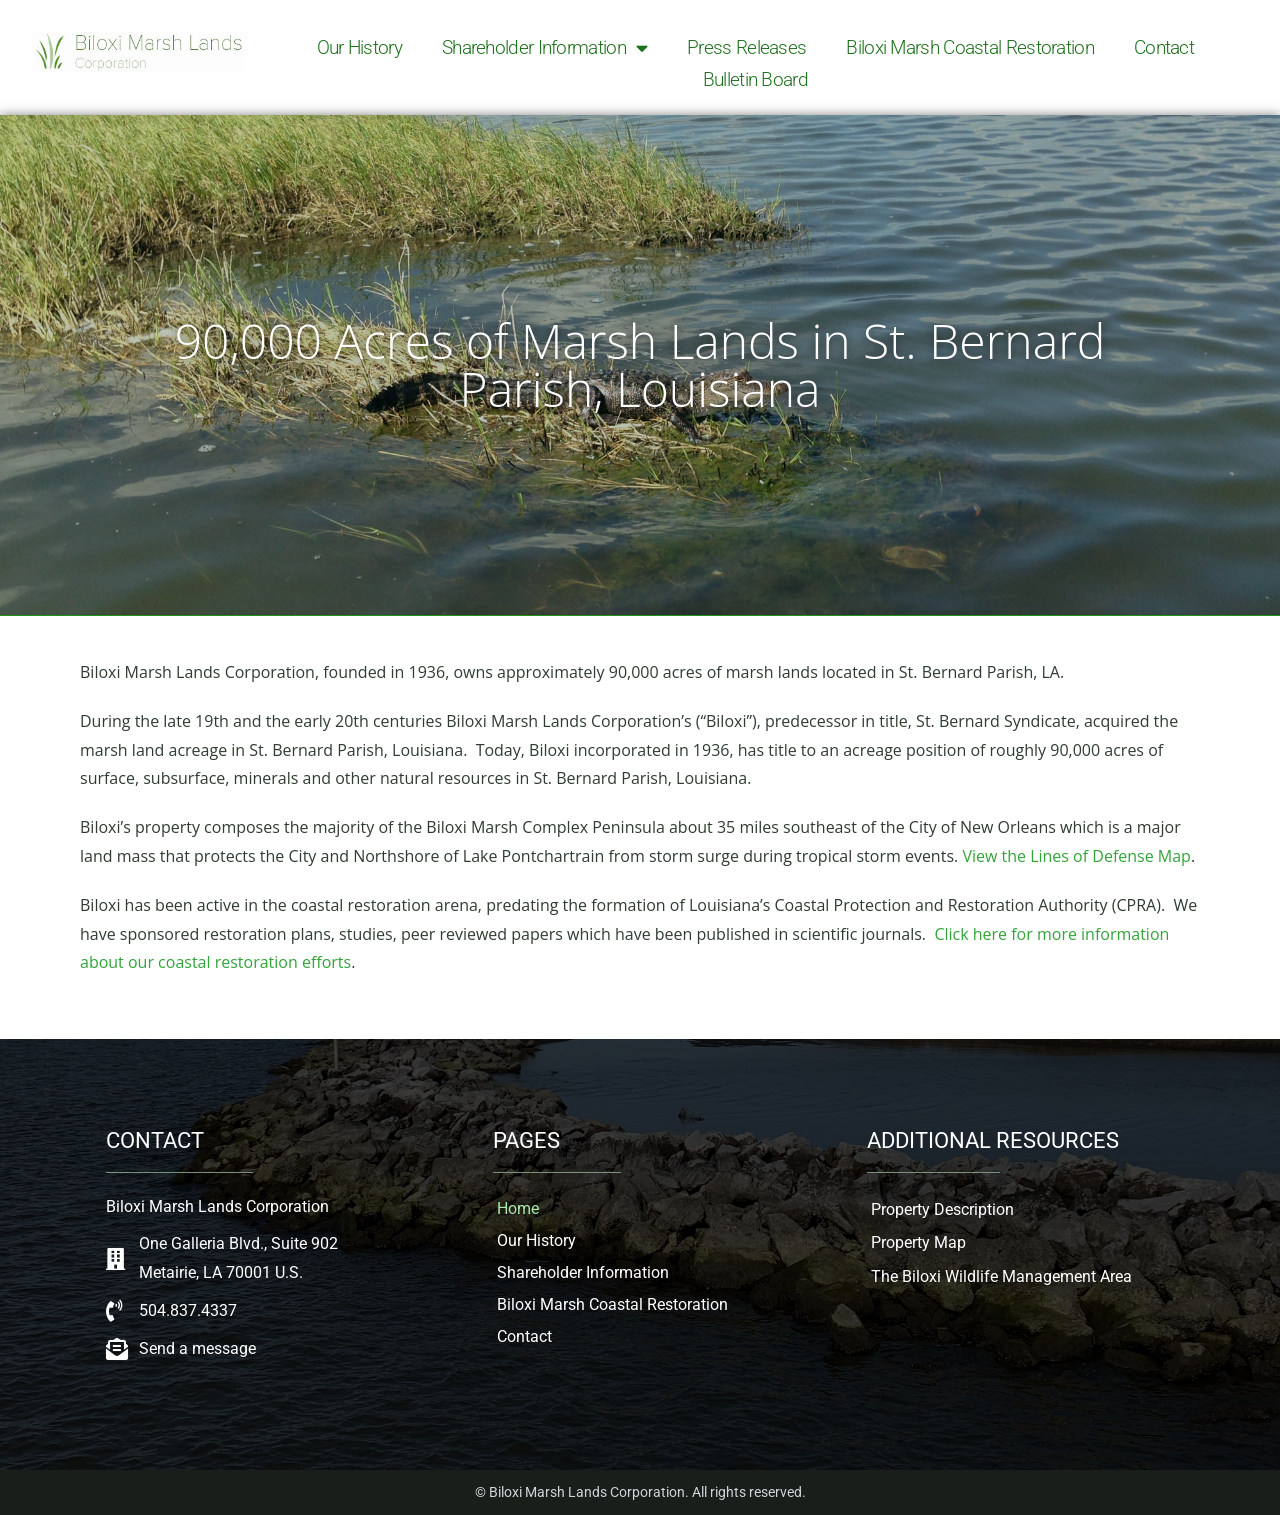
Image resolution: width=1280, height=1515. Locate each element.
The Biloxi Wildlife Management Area (1001, 1276)
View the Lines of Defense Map (1076, 856)
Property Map (918, 1242)
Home (518, 1208)
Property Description (942, 1209)
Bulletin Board (755, 79)
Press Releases (746, 47)
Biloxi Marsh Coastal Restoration (970, 47)
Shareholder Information (544, 48)
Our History (359, 47)
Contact (1164, 47)
